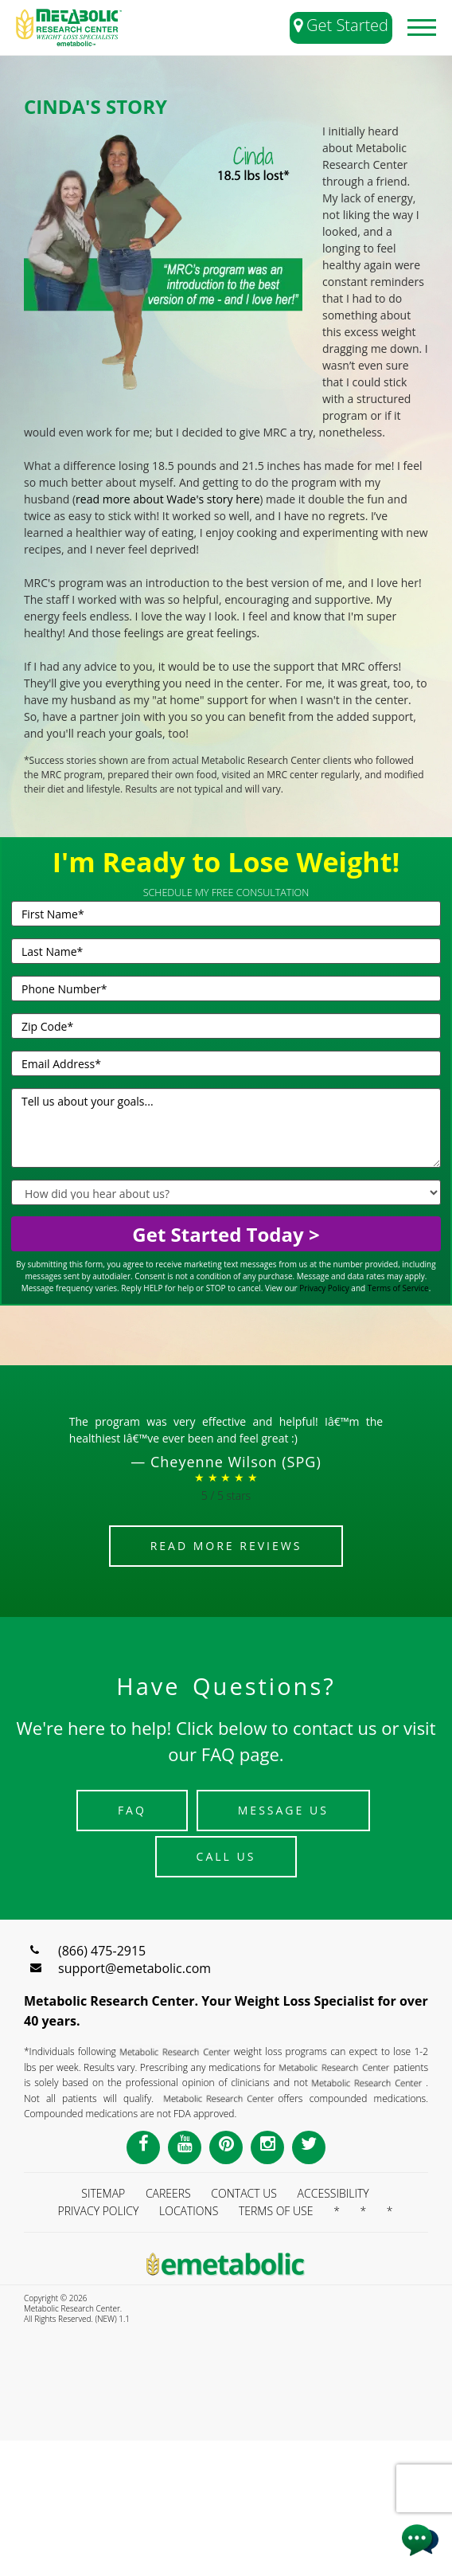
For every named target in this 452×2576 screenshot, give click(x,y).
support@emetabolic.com (134, 1968)
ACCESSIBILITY (333, 2193)
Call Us (226, 1856)
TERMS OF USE (276, 2210)
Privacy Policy (324, 1288)
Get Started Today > (225, 1234)
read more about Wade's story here (167, 499)
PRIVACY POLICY (97, 2210)
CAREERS (168, 2193)
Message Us (283, 1810)
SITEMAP (103, 2193)
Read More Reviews (226, 1545)
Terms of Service (398, 1288)
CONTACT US (244, 2193)
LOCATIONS (188, 2210)
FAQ (132, 1810)
